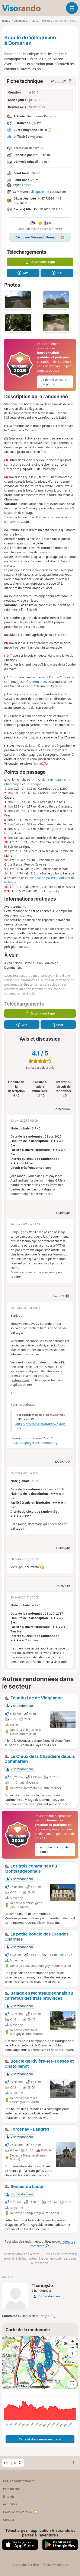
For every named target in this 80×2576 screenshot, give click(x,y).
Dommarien (37, 682)
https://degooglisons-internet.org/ (34, 1443)
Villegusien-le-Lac (42, 192)
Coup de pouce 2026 (20, 2512)
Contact (8, 2520)
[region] (40, 2362)
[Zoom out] (72, 2347)
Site (26, 947)
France (26, 185)
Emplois (9, 2496)
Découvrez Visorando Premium (40, 237)
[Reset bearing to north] (72, 2354)
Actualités (10, 2504)
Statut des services (26, 2565)
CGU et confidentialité (18, 2481)
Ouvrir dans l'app (40, 261)
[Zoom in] (72, 2341)
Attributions (10, 2387)
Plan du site (11, 2489)
